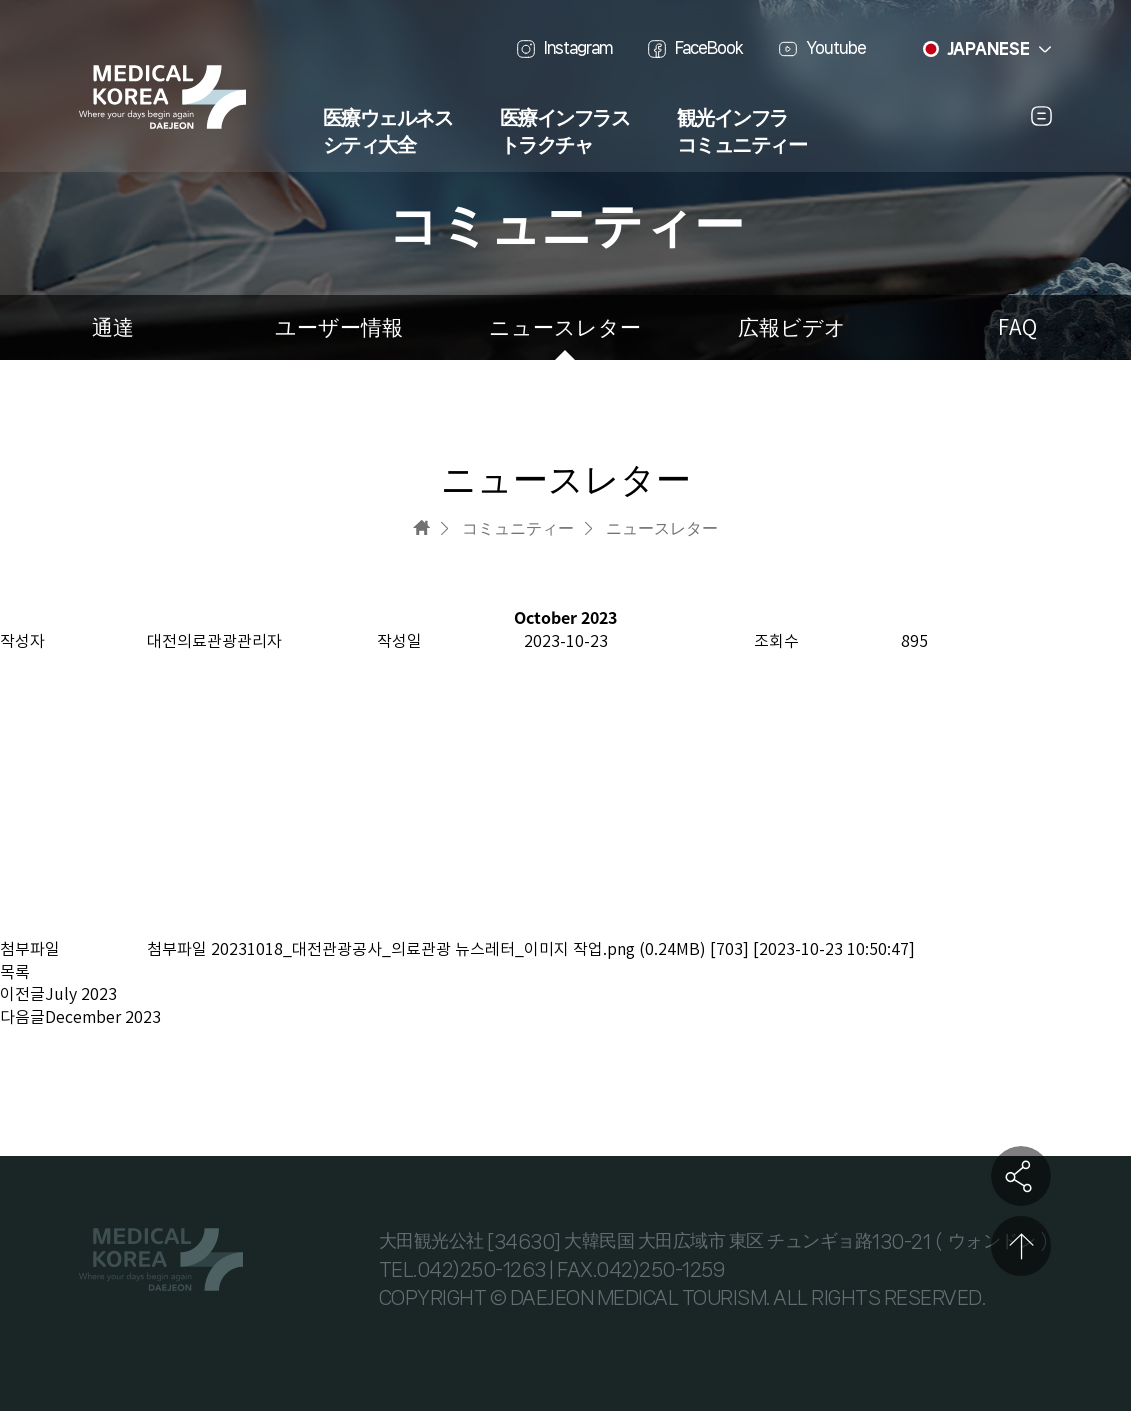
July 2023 (81, 994)
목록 (15, 972)
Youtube (836, 47)
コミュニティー (742, 146)
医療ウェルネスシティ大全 (388, 132)
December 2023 (103, 1017)
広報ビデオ (792, 327)
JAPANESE (988, 48)
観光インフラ (732, 119)
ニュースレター (565, 327)
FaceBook (709, 47)
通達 (113, 327)
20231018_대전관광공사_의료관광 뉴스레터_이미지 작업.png (423, 949)
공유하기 (1021, 1176)
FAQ (1017, 327)
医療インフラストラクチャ (565, 132)
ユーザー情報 (339, 327)
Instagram (578, 47)
